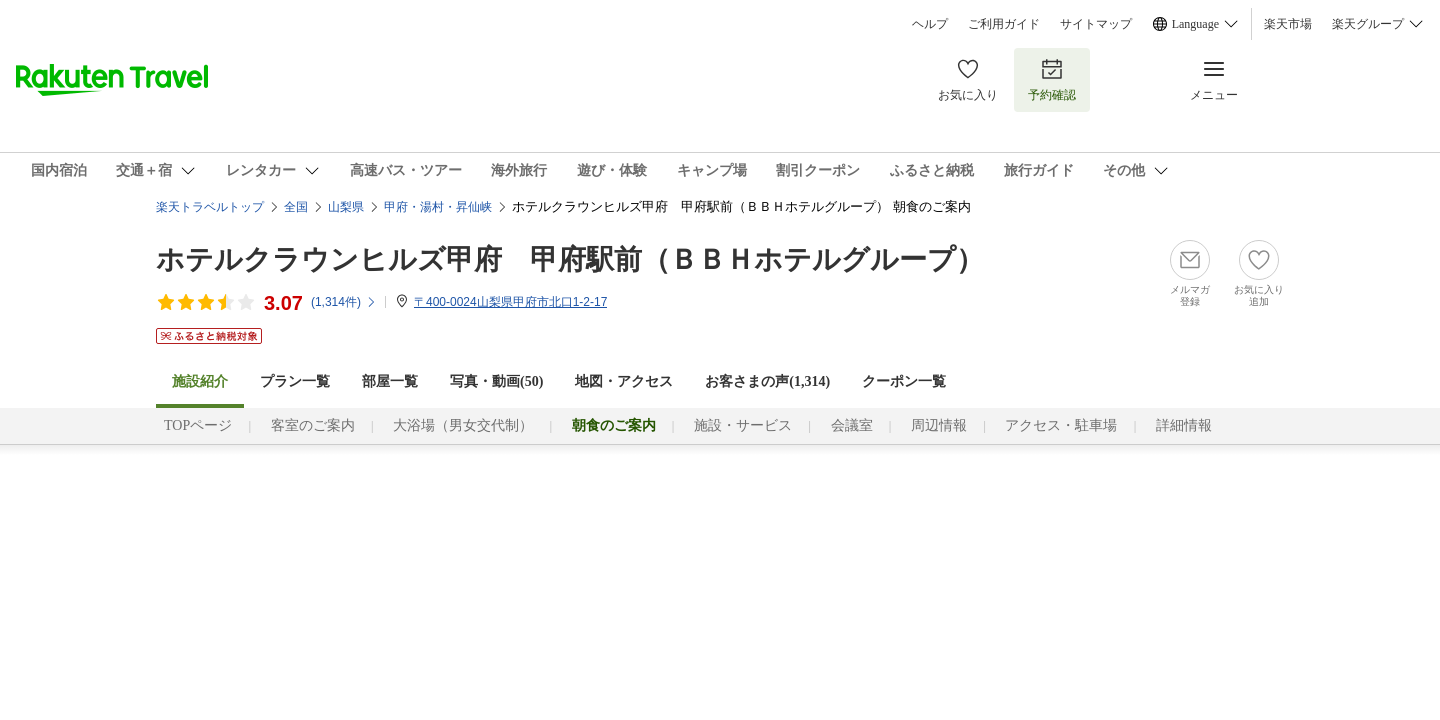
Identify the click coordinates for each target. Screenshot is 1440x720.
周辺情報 (939, 425)
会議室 (852, 425)
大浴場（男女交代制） (463, 425)
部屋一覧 (390, 381)
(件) (344, 302)
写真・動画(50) (496, 381)
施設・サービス (743, 425)
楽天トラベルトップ (210, 207)
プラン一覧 (295, 381)
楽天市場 (1288, 24)
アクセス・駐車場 (1061, 425)
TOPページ (198, 425)
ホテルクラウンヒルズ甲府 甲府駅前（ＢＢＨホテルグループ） (570, 259)
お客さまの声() (767, 381)
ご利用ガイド (1004, 24)
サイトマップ (1096, 24)
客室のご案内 (313, 425)
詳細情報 (1184, 425)
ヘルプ (930, 24)
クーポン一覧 (904, 381)
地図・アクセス (624, 381)
